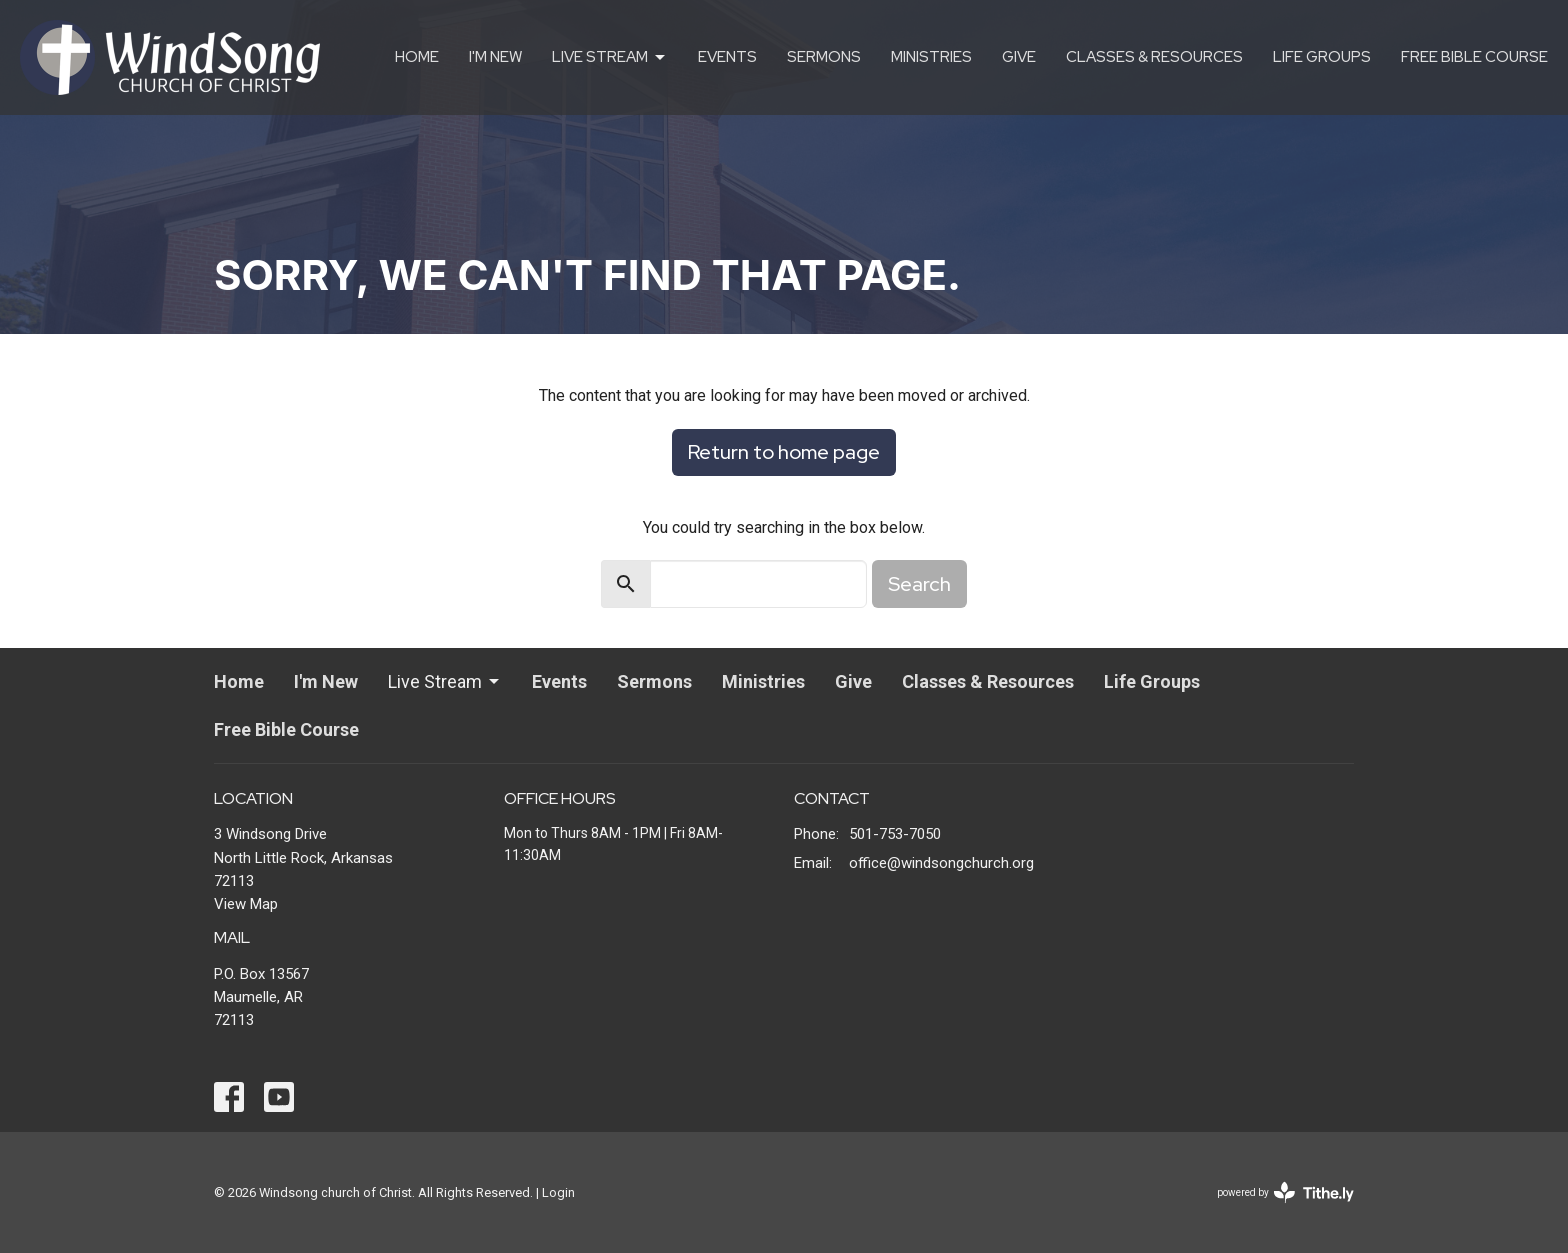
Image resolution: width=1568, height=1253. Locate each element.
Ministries (931, 57)
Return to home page (784, 452)
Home (417, 57)
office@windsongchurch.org (941, 863)
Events (727, 57)
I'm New (495, 57)
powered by (1285, 1192)
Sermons (824, 57)
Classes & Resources (1154, 57)
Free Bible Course (1474, 57)
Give (1019, 57)
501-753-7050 (895, 834)
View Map (246, 904)
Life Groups (1322, 57)
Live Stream (610, 57)
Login (558, 1192)
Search (919, 584)
